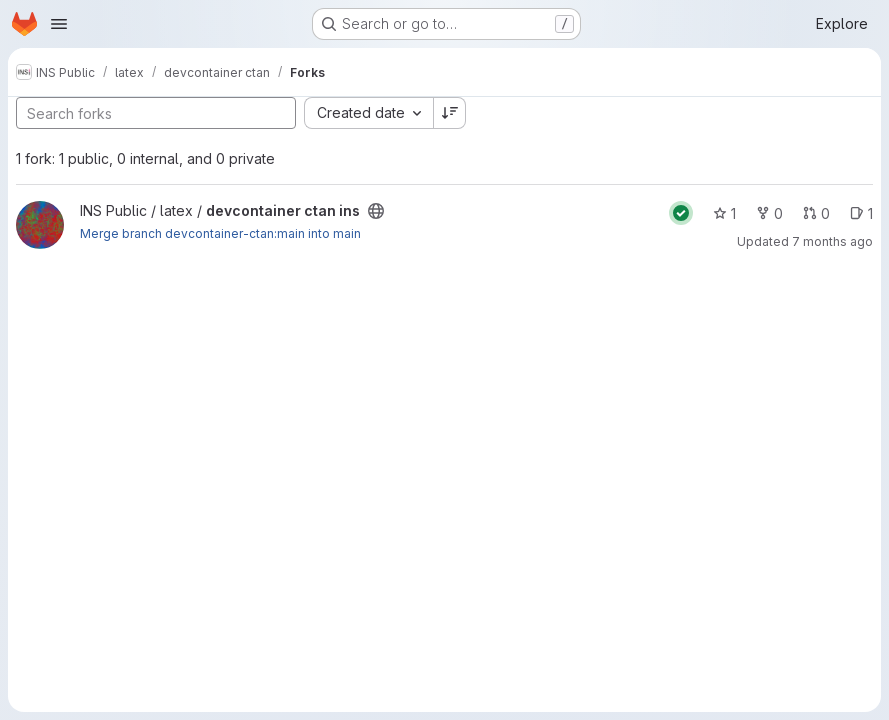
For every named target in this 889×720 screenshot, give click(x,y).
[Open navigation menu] (59, 24)
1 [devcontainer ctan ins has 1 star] (724, 213)
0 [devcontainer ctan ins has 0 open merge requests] (816, 213)
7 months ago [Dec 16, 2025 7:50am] (832, 241)
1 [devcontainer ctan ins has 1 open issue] (861, 213)
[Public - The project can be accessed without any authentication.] (376, 211)
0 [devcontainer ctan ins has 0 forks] (769, 213)
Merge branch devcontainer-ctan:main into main (220, 233)
